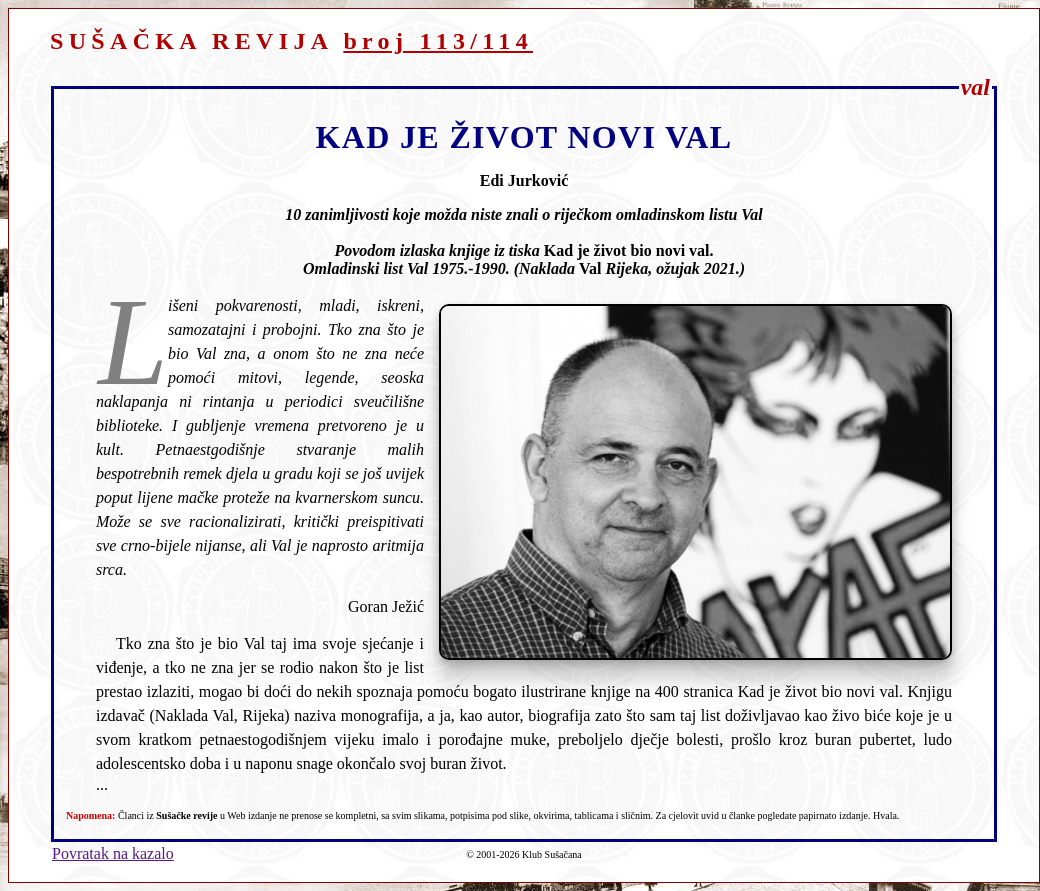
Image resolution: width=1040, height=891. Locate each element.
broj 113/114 (438, 41)
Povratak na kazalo (113, 853)
